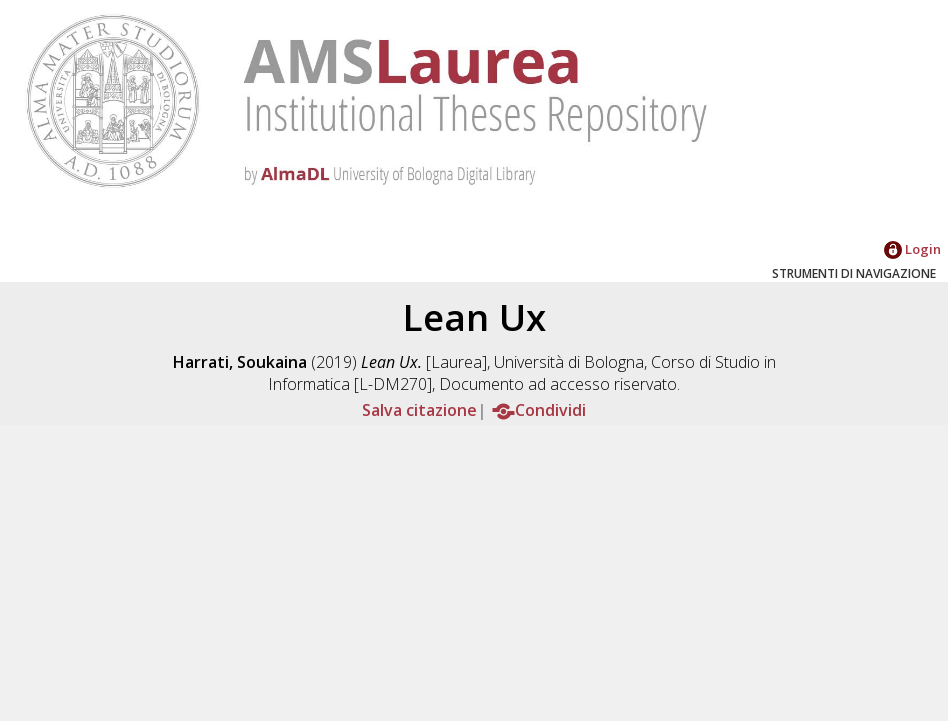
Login (912, 249)
